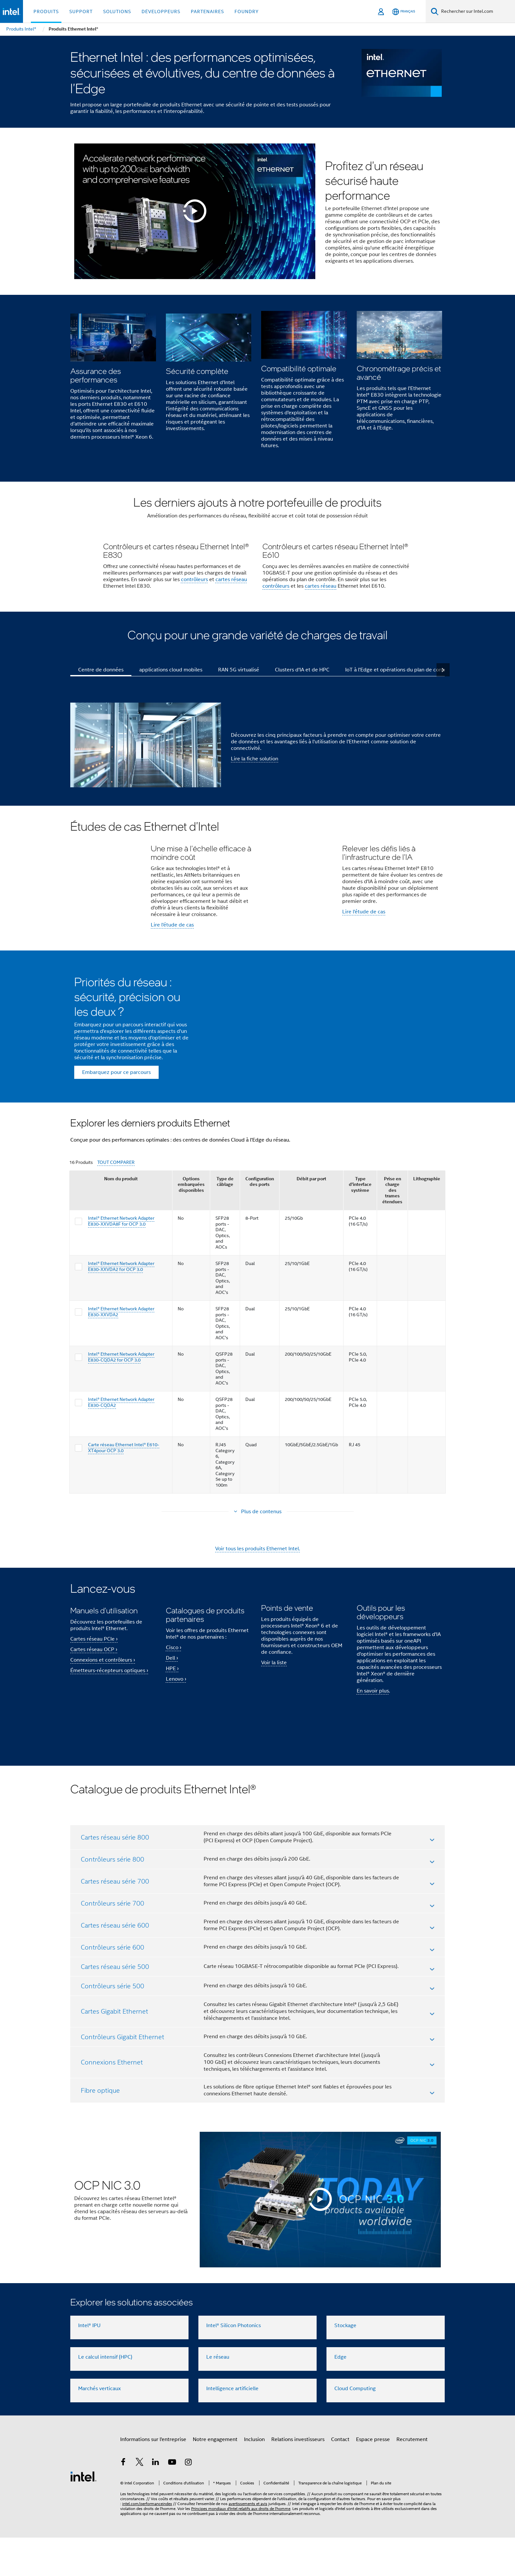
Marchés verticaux (99, 2427)
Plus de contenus (260, 1596)
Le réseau (217, 2395)
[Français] (404, 11)
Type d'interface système (360, 1269)
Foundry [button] (247, 11)
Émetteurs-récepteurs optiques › (109, 1755)
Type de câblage (225, 1266)
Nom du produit (121, 1263)
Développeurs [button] (161, 11)
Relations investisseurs (298, 2478)
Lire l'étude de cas (172, 995)
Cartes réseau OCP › (93, 1734)
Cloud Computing (355, 2427)
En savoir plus (373, 1778)
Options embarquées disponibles (191, 1269)
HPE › (172, 1753)
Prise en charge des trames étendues (392, 1275)
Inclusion (254, 2478)
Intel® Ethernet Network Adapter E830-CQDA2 (121, 1487)
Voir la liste (274, 1750)
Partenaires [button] (207, 11)
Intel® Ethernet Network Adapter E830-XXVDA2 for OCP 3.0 (121, 1351)
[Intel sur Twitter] (139, 2501)
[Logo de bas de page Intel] (83, 2514)
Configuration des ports (259, 1266)
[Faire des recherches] (434, 11)
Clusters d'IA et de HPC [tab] (302, 739)
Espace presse (373, 2478)
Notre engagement (215, 2478)
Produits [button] (46, 11)
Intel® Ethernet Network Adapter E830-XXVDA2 (121, 1397)
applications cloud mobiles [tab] (170, 739)
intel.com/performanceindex (147, 2542)
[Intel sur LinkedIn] (155, 2501)
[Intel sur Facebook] (123, 2501)
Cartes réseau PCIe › (94, 1724)
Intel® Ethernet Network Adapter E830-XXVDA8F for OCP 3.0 (121, 1306)
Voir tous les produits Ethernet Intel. (257, 1633)
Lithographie (426, 1263)
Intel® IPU (89, 2364)
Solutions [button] (117, 11)
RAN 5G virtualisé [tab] (238, 739)
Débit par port (311, 1263)
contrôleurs (194, 649)
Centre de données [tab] (100, 739)
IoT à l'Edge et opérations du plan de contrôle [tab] (399, 739)
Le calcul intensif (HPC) (105, 2395)
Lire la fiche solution (254, 828)
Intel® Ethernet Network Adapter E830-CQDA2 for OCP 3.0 (121, 1442)
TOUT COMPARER (116, 1247)
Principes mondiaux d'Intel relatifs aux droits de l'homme (240, 2546)
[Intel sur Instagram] (188, 2501)
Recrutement (412, 2478)
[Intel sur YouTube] (172, 2501)
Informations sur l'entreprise (153, 2478)
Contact (340, 2478)
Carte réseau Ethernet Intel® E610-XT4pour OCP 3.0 (123, 1533)
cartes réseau (231, 649)
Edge (340, 2395)
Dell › (172, 1743)
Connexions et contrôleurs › (102, 1745)
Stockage (345, 2364)
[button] (257, 384)
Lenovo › (176, 1764)
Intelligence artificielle (232, 2427)
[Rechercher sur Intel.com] (476, 11)
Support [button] (81, 11)
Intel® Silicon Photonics (233, 2364)
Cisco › (173, 1732)
